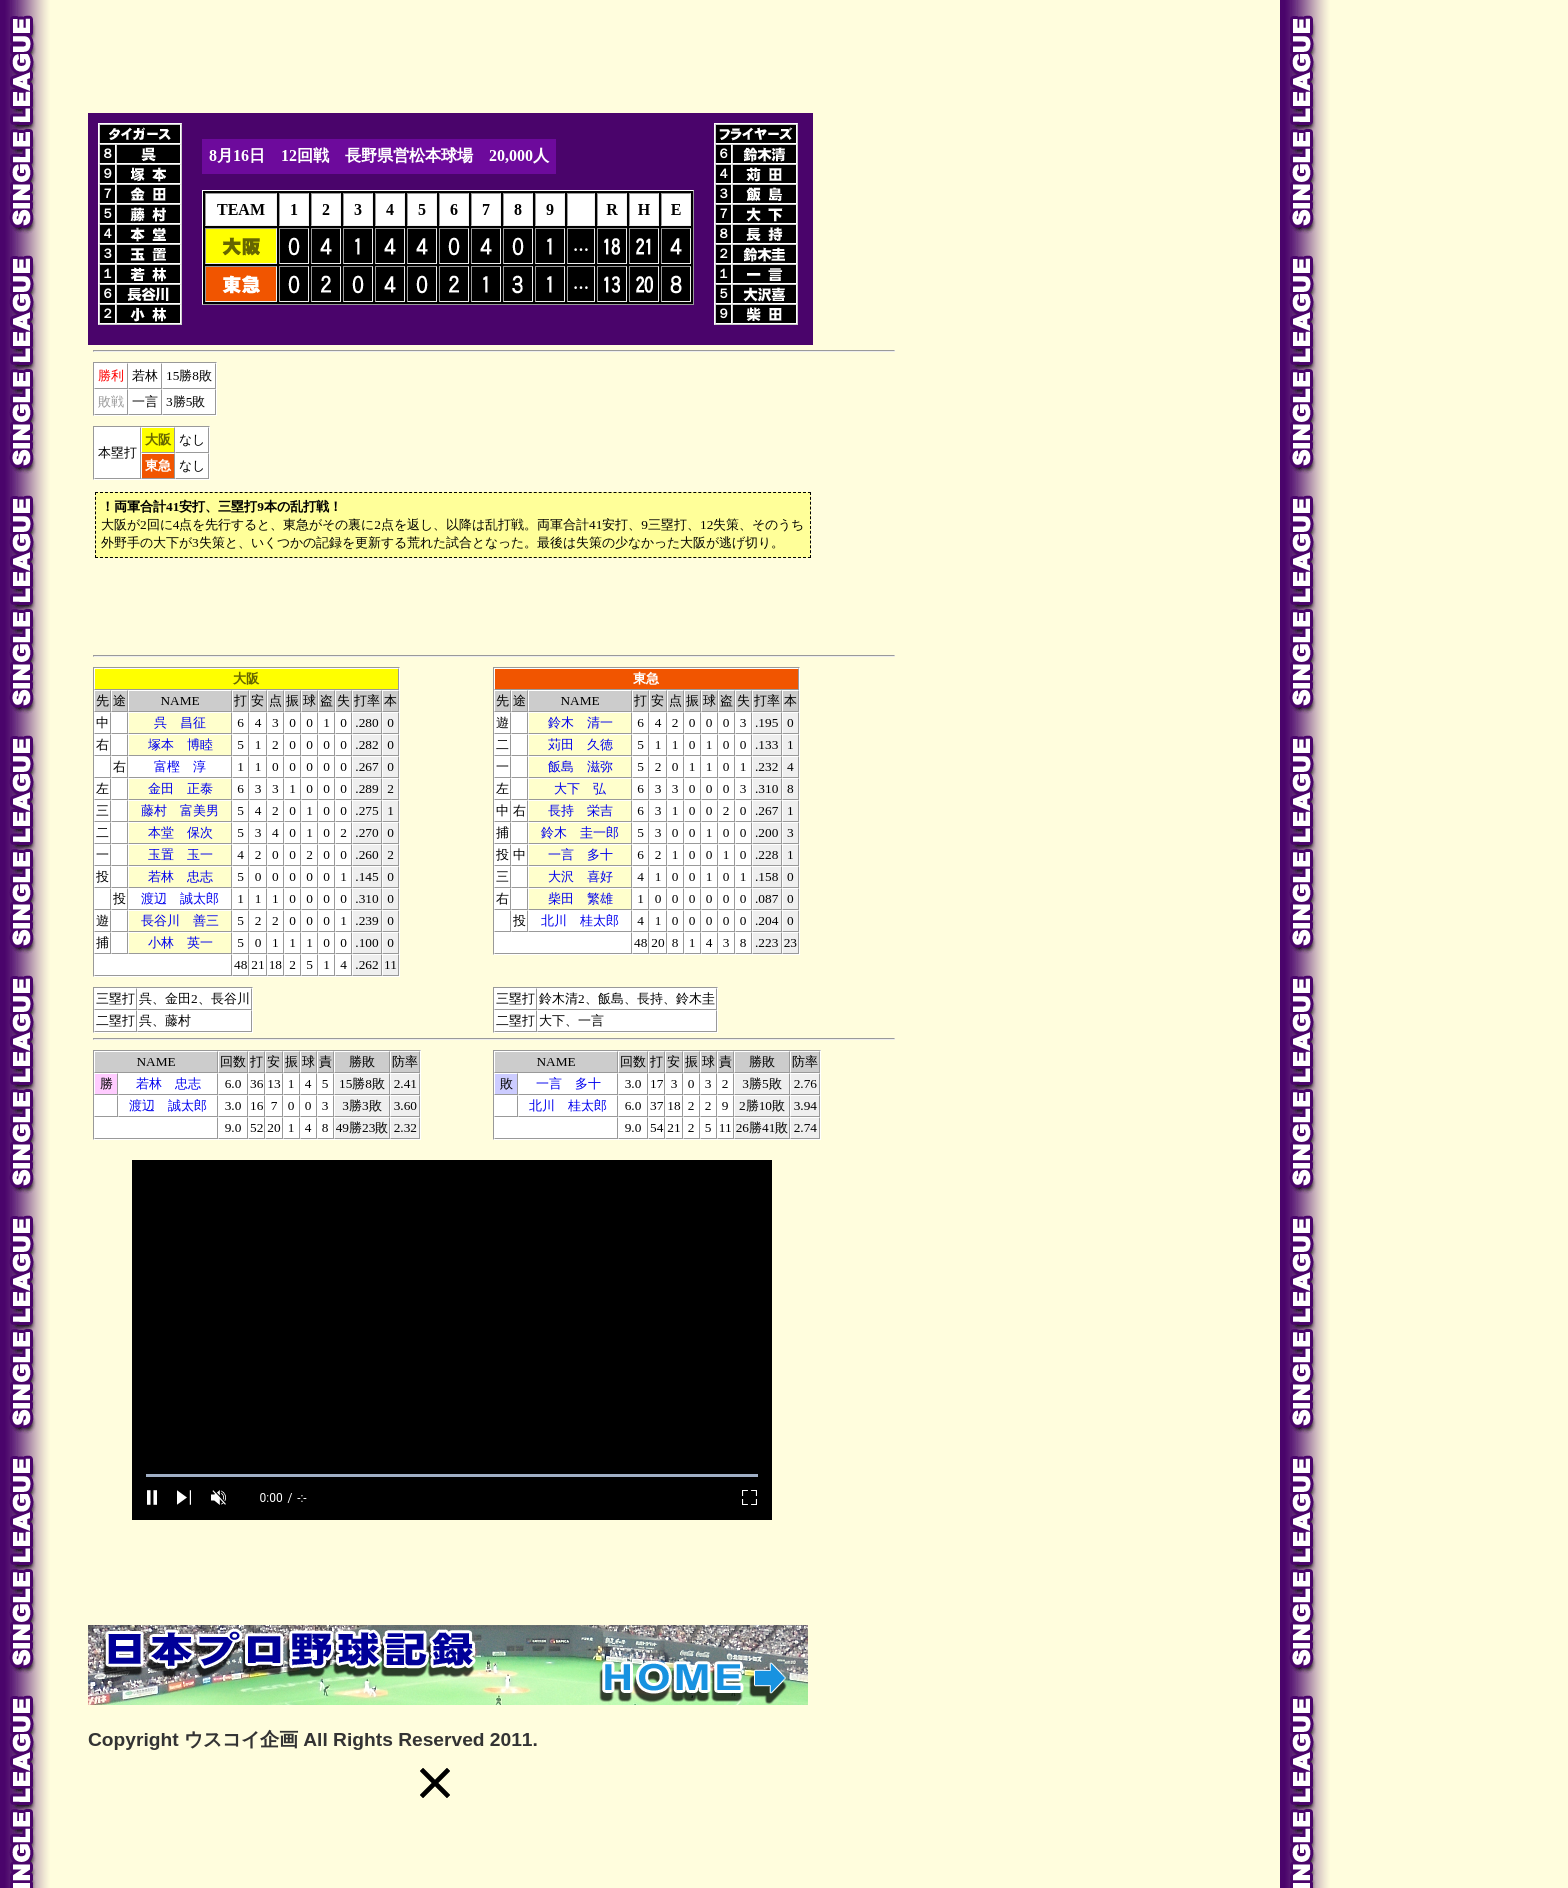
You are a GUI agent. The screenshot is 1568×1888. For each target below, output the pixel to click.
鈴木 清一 (580, 722)
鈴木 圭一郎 (580, 832)
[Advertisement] (452, 53)
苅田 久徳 (580, 744)
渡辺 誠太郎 (180, 898)
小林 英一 (180, 942)
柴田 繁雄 (580, 898)
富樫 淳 (180, 766)
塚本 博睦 (180, 744)
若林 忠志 (180, 876)
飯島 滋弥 (580, 766)
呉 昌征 (180, 722)
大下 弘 (580, 788)
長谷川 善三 (180, 920)
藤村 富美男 (180, 810)
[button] (435, 1783)
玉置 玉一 (180, 854)
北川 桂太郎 (580, 920)
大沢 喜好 (580, 876)
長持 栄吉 (580, 810)
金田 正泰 (180, 788)
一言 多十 (580, 854)
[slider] (452, 1475)
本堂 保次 (180, 832)
